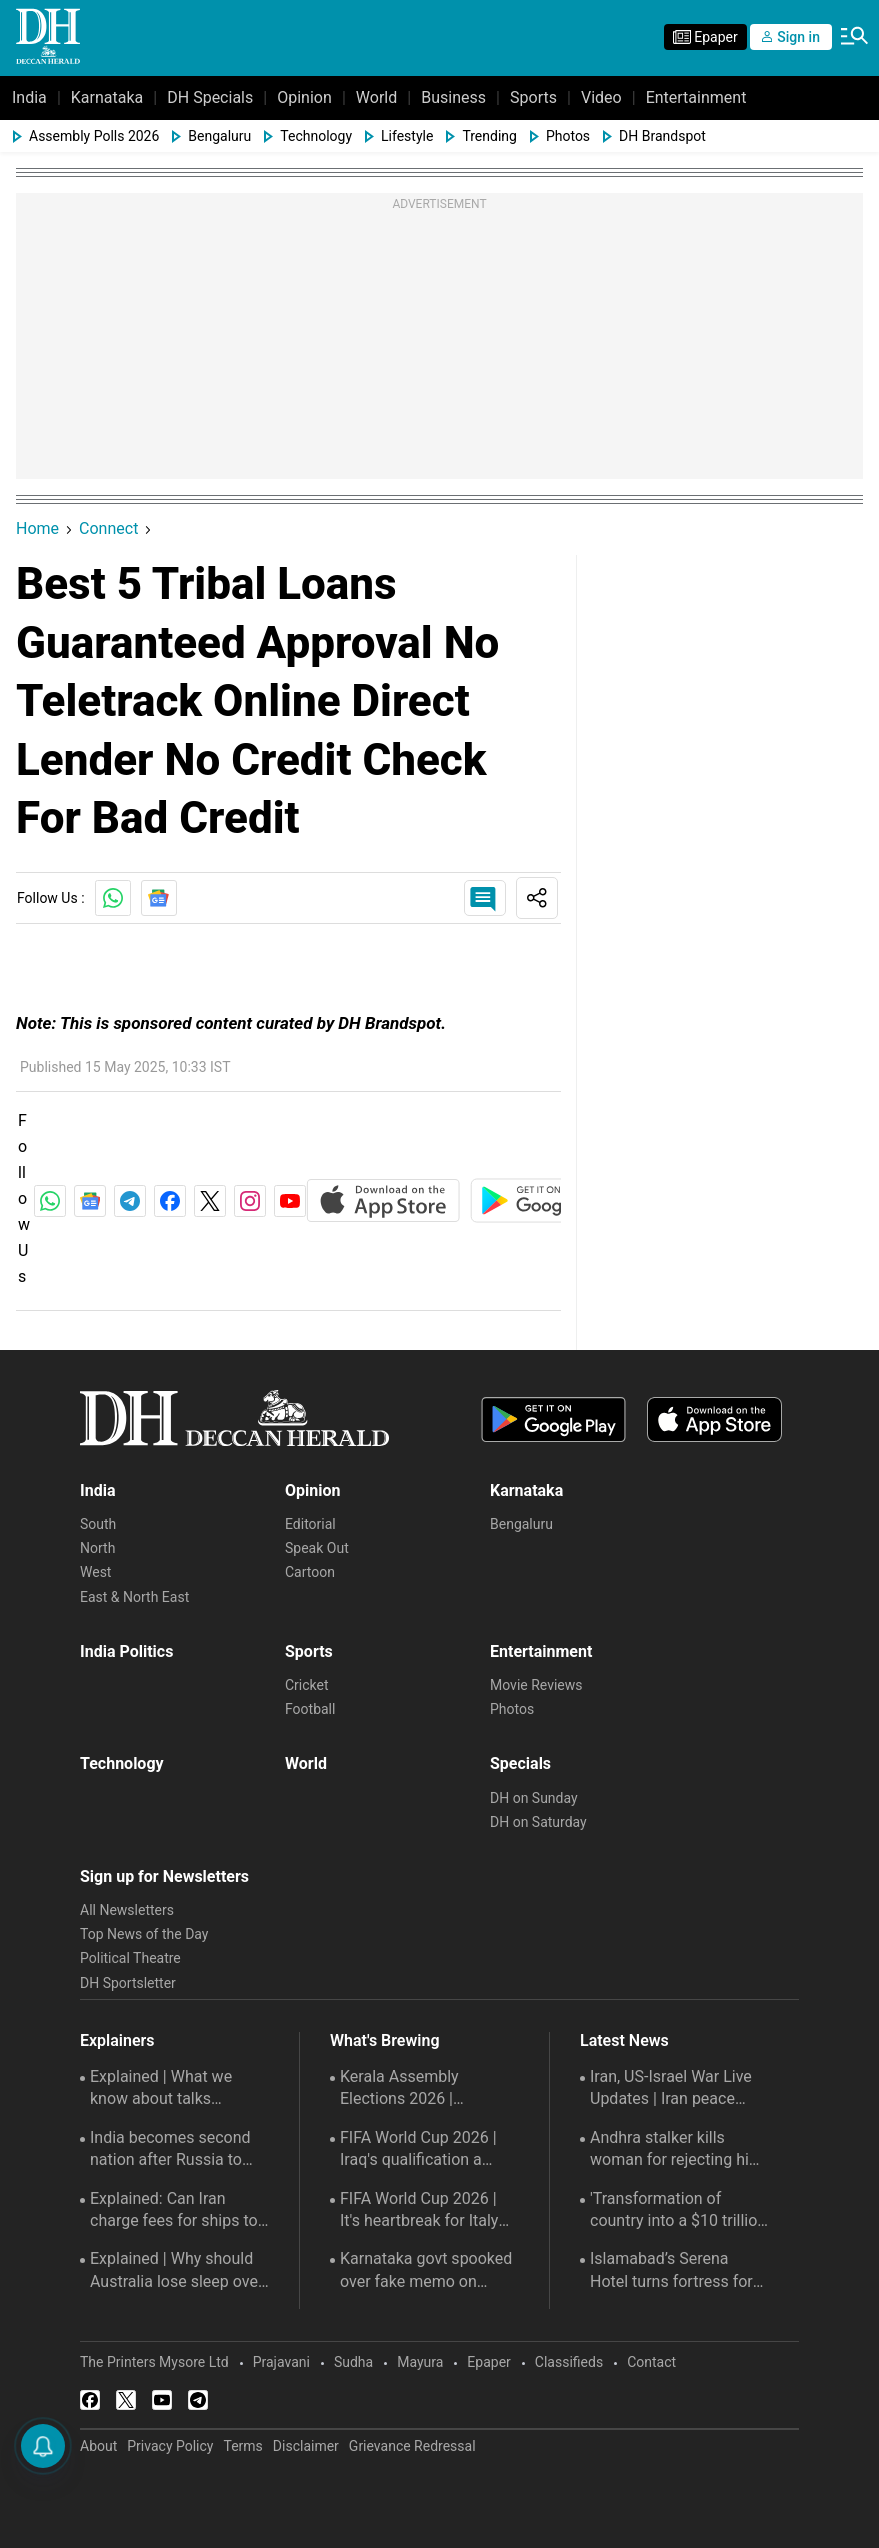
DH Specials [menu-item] (210, 97)
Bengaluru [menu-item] (219, 136)
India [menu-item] (29, 97)
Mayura (420, 2362)
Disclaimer (306, 2446)
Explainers (117, 2041)
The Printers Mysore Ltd (154, 2362)
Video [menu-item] (601, 97)
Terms (242, 2446)
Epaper (488, 2362)
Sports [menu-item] (533, 97)
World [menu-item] (376, 97)
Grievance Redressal (412, 2446)
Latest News (624, 2041)
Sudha (353, 2362)
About (98, 2446)
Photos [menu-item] (568, 136)
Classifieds (569, 2362)
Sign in (791, 37)
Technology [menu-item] (316, 136)
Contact (651, 2362)
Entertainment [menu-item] (696, 97)
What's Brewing (384, 2041)
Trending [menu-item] (489, 136)
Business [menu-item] (453, 97)
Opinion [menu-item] (304, 97)
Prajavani (281, 2362)
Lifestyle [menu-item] (407, 136)
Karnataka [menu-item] (107, 97)
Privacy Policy (170, 2446)
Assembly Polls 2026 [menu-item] (94, 136)
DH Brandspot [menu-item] (662, 136)
